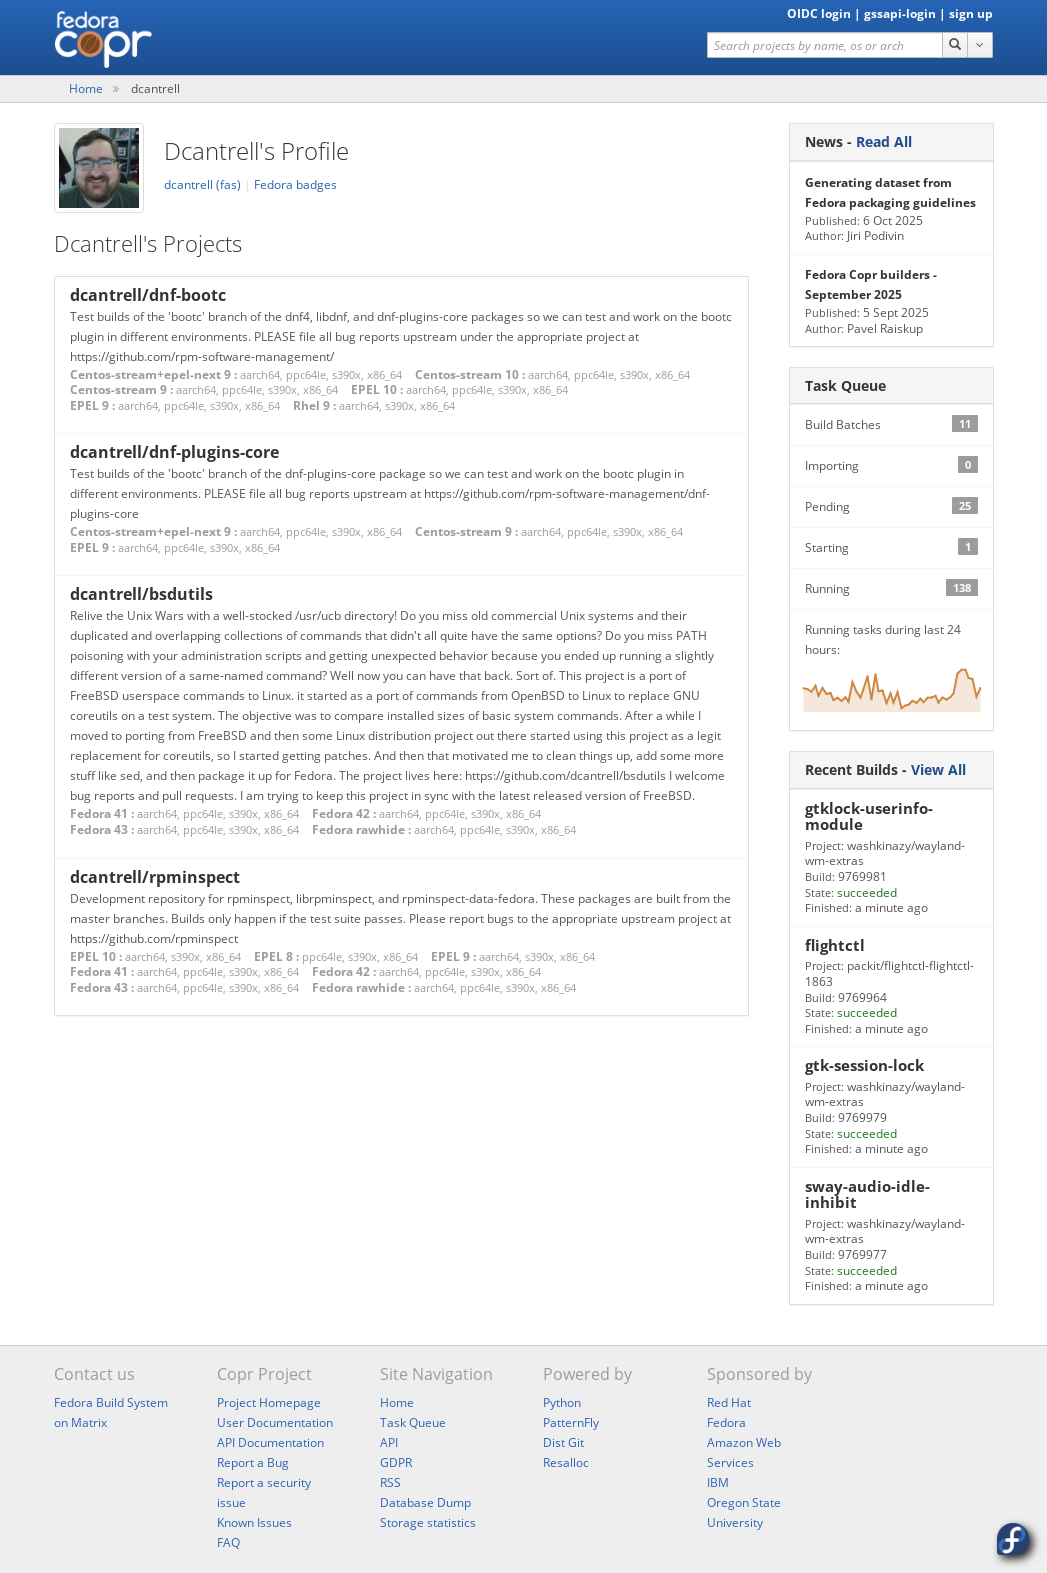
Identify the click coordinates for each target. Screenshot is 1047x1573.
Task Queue (413, 1422)
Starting (891, 547)
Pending (891, 506)
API (389, 1442)
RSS (390, 1482)
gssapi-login (900, 13)
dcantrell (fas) (204, 184)
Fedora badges (295, 184)
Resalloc (566, 1462)
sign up (971, 13)
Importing (891, 465)
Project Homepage (269, 1402)
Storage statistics (428, 1522)
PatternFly (571, 1422)
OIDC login (819, 13)
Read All (884, 141)
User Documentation (275, 1422)
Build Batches (891, 424)
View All (938, 769)
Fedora (726, 1422)
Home (86, 88)
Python (562, 1402)
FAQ (228, 1542)
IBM (718, 1482)
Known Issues (254, 1522)
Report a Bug (253, 1462)
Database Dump (425, 1502)
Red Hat (729, 1402)
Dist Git (563, 1442)
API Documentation (270, 1442)
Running (891, 588)
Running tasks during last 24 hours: (891, 675)
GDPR (396, 1462)
